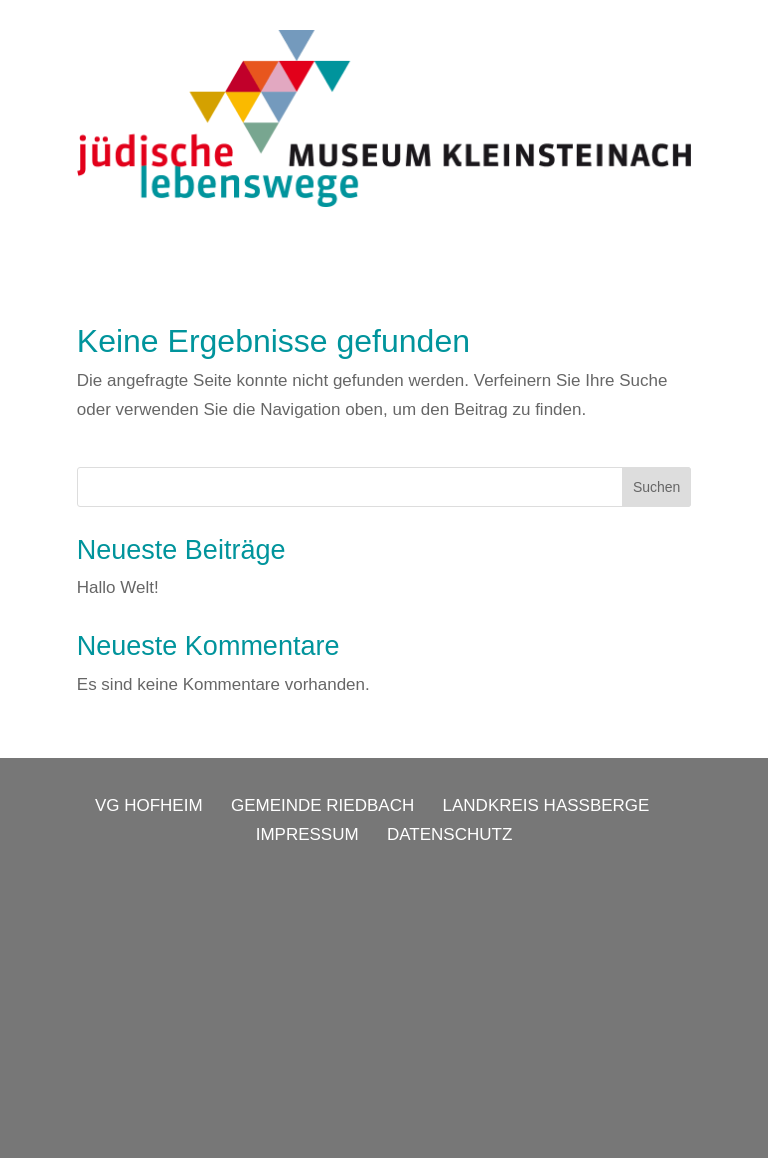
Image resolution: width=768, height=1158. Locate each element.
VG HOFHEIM (149, 805)
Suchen (656, 487)
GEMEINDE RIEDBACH (322, 805)
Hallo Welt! (118, 587)
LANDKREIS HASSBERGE (546, 805)
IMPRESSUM (307, 834)
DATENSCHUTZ (449, 834)
